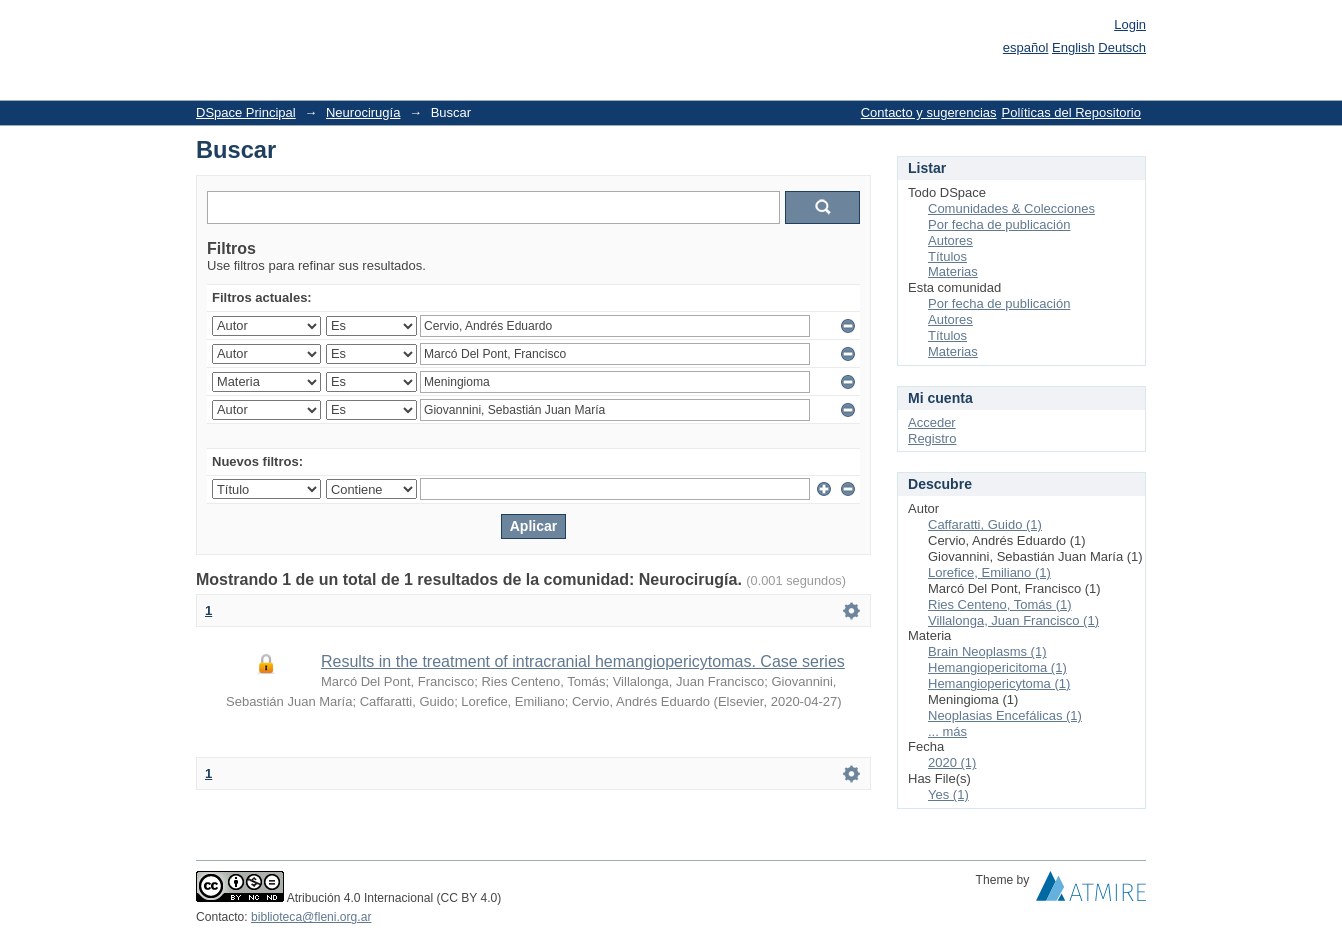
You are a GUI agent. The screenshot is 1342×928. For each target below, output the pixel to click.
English (1073, 47)
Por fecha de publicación (999, 224)
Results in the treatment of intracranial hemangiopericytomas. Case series (583, 661)
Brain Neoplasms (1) (987, 651)
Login (1130, 24)
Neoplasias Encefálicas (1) (1005, 715)
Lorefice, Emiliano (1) (989, 572)
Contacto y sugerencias (929, 112)
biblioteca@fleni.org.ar (311, 917)
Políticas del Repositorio (1071, 112)
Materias (953, 271)
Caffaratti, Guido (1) (985, 524)
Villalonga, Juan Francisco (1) (1013, 620)
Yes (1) (948, 794)
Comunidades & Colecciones (1011, 208)
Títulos (947, 256)
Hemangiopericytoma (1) (999, 683)
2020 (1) (952, 762)
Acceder (932, 422)
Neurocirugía (363, 112)
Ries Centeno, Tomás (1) (1000, 604)
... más (947, 731)
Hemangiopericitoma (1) (997, 667)
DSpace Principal (246, 112)
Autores (950, 240)
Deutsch (1122, 47)
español (1026, 47)
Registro (932, 438)
